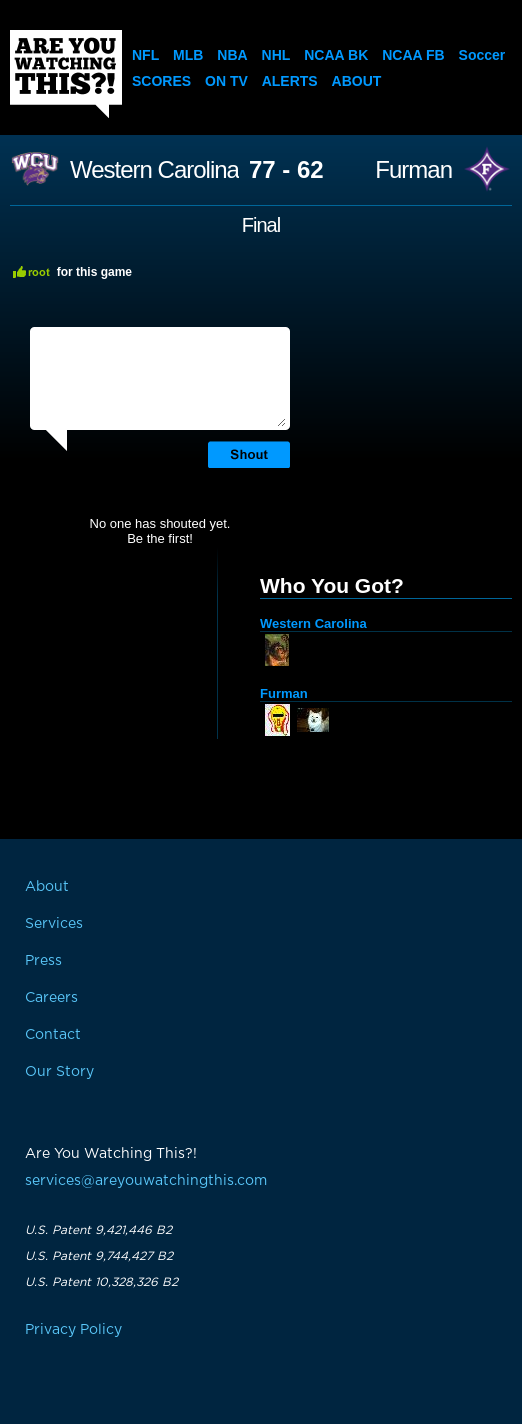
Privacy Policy (73, 1330)
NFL (145, 55)
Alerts (290, 81)
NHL (276, 55)
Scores (161, 81)
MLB (188, 55)
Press (43, 961)
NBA (232, 55)
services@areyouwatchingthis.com (146, 1181)
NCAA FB (413, 55)
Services (54, 924)
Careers (51, 998)
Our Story (59, 1072)
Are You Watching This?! (66, 74)
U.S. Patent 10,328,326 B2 (101, 1282)
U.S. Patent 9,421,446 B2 (98, 1230)
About (357, 81)
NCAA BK (336, 55)
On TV (226, 81)
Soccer (482, 55)
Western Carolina (154, 170)
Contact (53, 1035)
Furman (413, 170)
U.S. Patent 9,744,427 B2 (99, 1256)
